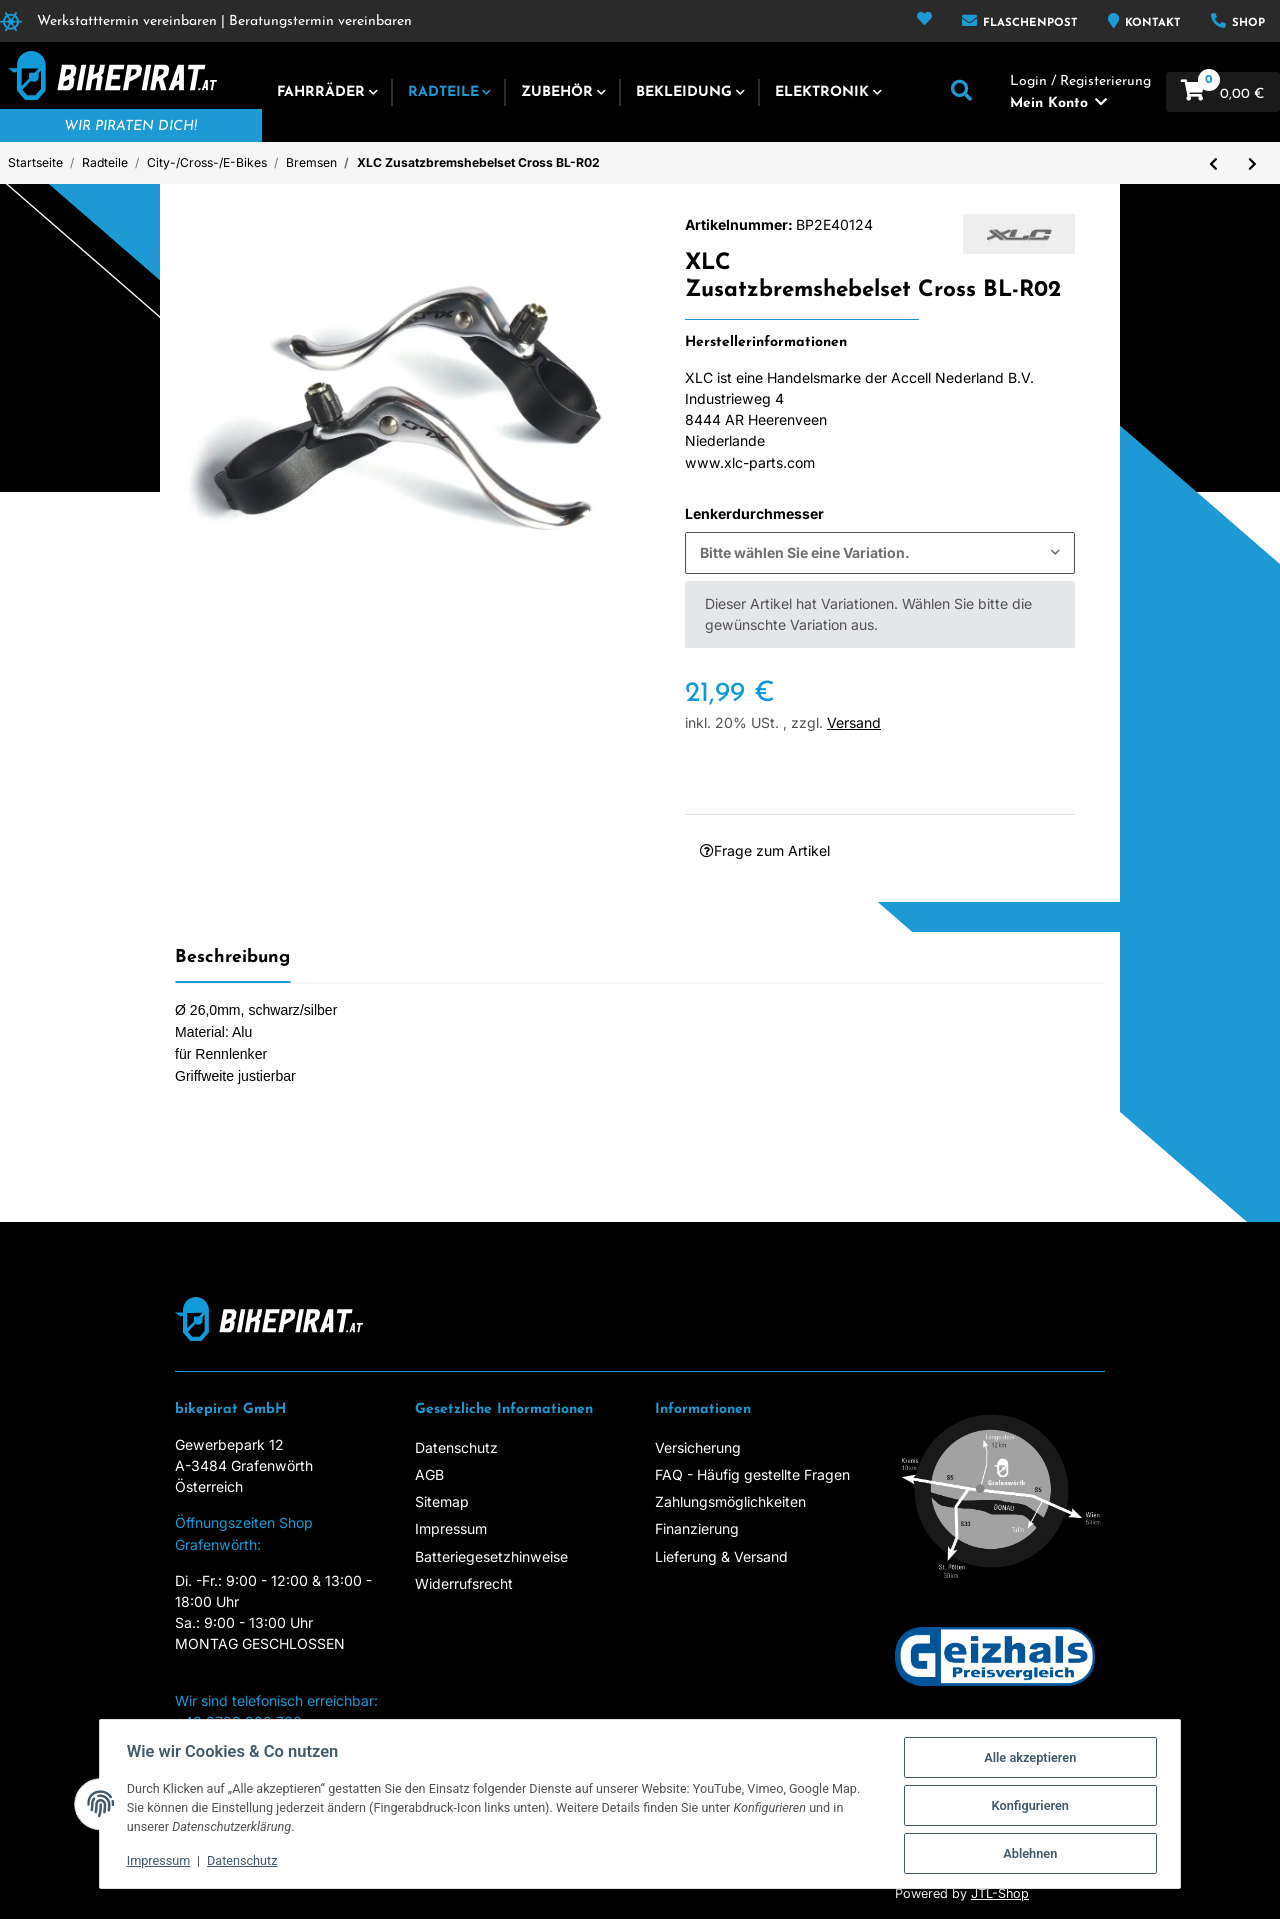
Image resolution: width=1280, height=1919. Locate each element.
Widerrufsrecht (464, 1583)
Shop (1246, 23)
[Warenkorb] (1223, 92)
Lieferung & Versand (721, 1556)
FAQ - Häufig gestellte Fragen (752, 1474)
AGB (429, 1474)
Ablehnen (1049, 1852)
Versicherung (698, 1447)
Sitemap (442, 1501)
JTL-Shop (1000, 1893)
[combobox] (880, 553)
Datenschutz (456, 1447)
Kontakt (1151, 23)
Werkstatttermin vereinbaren (127, 21)
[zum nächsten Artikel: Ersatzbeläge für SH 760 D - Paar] (1252, 163)
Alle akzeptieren (1048, 1754)
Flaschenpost (1028, 23)
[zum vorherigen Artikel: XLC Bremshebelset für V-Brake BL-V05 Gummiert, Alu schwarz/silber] (1213, 163)
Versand (854, 722)
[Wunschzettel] (924, 21)
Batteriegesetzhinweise (491, 1556)
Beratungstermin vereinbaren (320, 21)
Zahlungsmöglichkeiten (730, 1501)
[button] (961, 92)
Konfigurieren (1049, 1803)
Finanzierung (697, 1528)
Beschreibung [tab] (232, 957)
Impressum (451, 1528)
